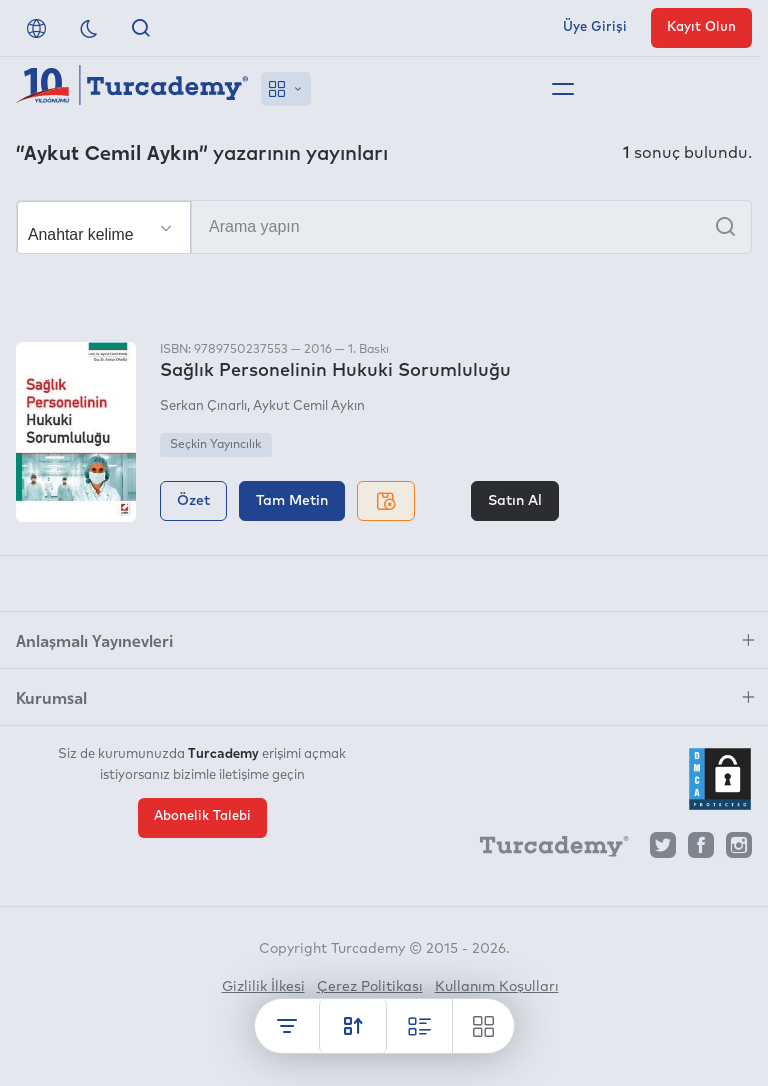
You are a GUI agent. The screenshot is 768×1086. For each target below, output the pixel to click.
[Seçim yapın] (104, 228)
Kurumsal (51, 697)
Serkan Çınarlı (203, 406)
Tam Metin (292, 501)
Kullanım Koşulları (497, 987)
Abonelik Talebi (202, 816)
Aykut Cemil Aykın (309, 406)
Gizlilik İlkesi (263, 987)
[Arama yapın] (384, 227)
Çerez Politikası (370, 987)
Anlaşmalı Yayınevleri (94, 640)
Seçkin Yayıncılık (215, 445)
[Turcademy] (545, 850)
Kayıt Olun (701, 27)
